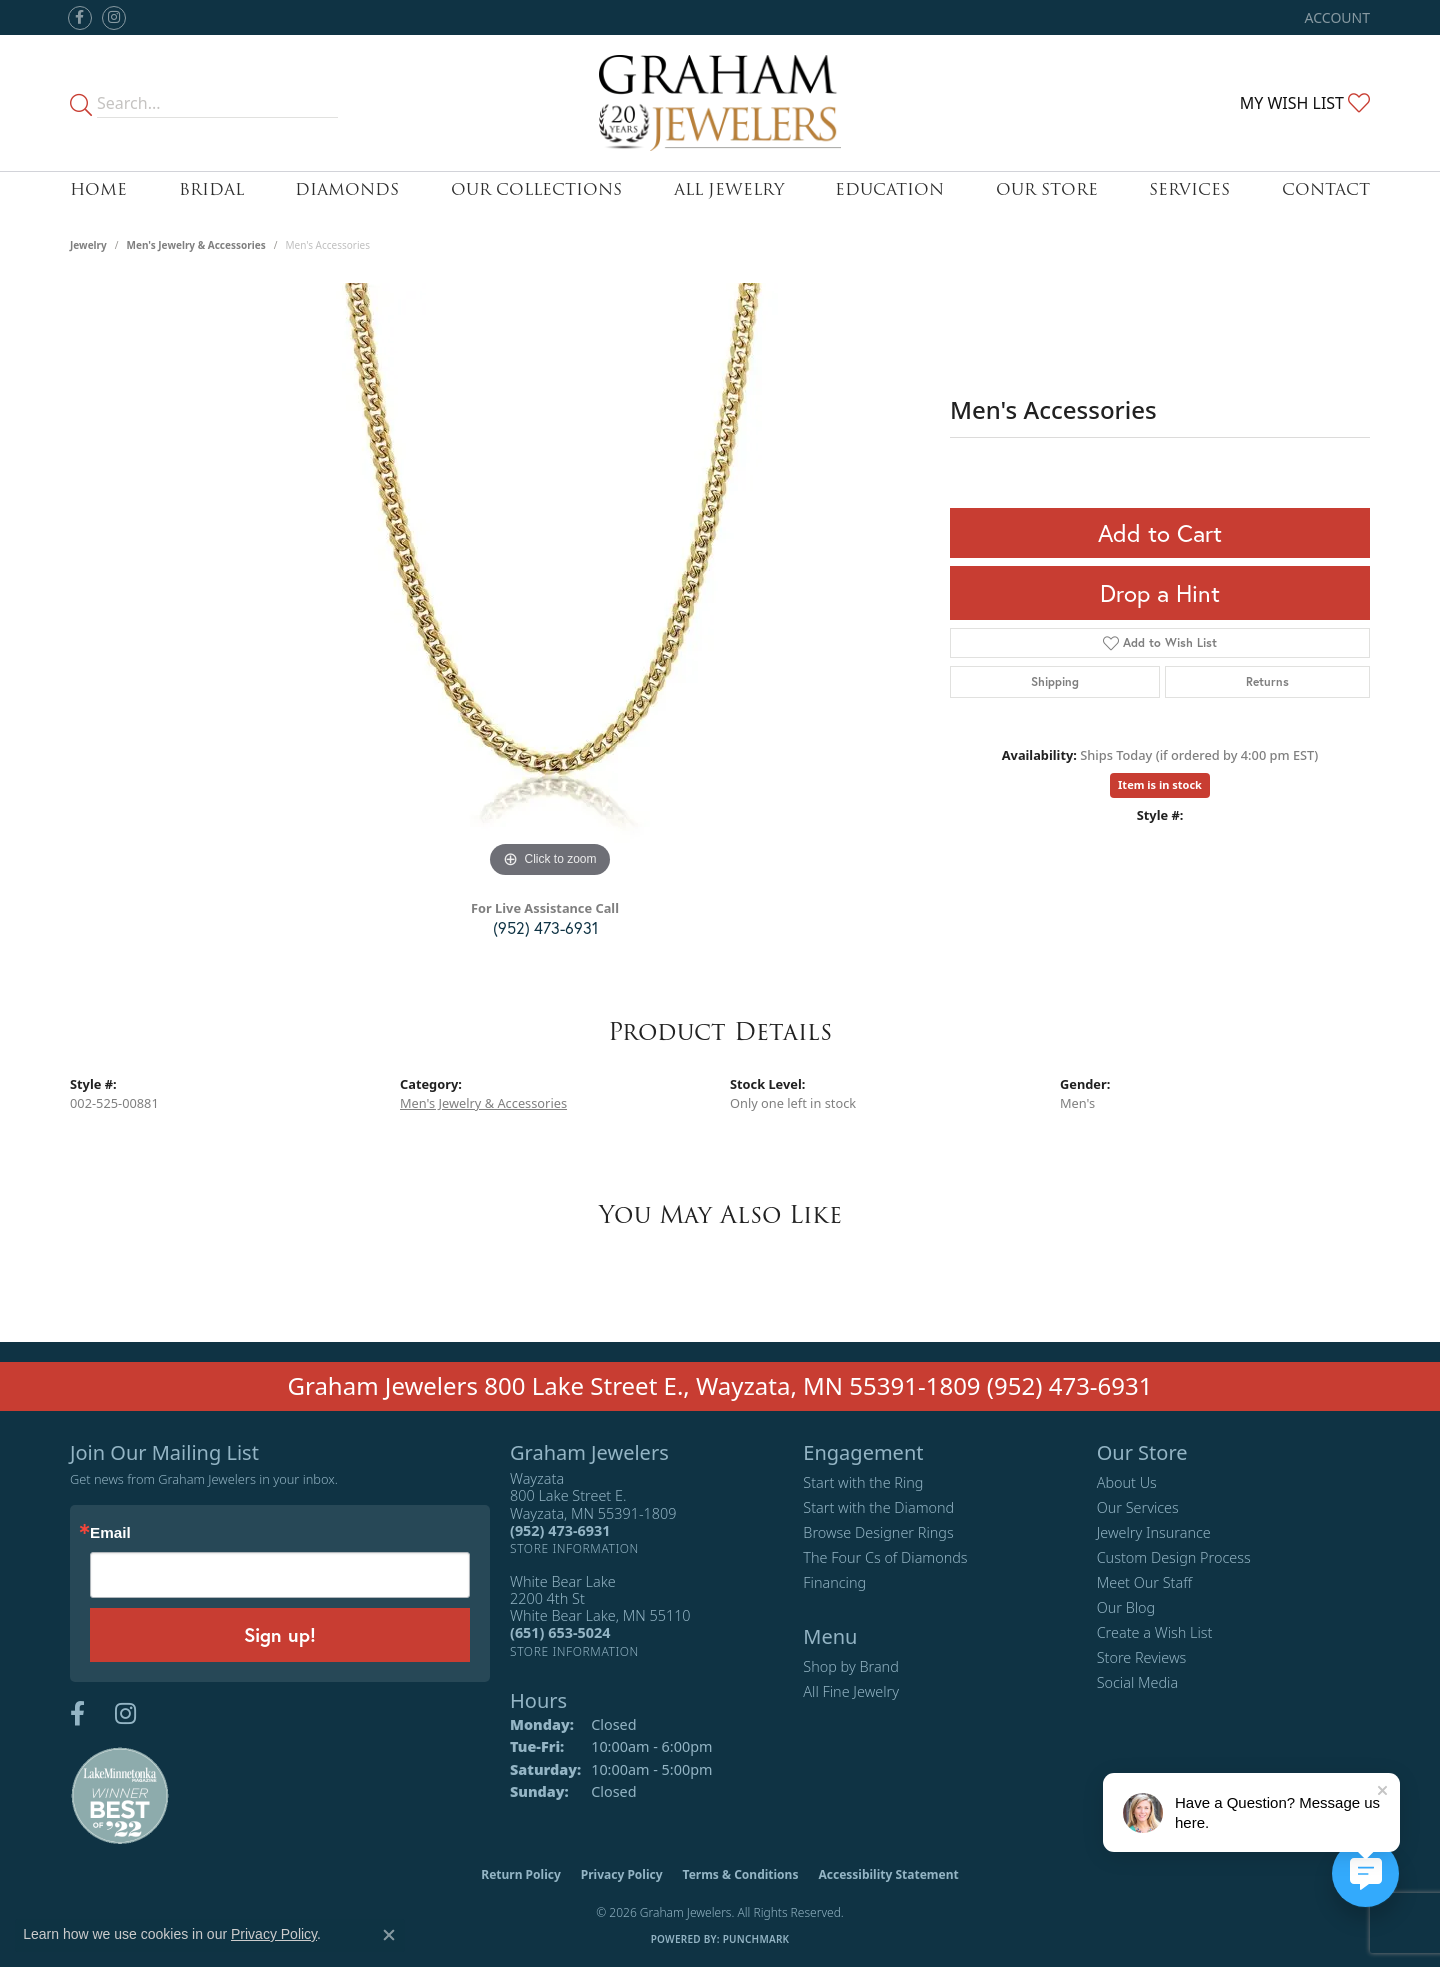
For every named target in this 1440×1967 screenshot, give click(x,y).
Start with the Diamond (878, 1507)
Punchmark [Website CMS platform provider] (756, 1939)
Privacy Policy (622, 1874)
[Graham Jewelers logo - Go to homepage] (720, 103)
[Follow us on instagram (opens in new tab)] (114, 18)
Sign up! (280, 1634)
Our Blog (1126, 1607)
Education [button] (889, 189)
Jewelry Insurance (1154, 1532)
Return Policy (521, 1874)
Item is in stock (1160, 784)
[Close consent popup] (389, 1935)
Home (98, 189)
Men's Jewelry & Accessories (196, 245)
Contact (1326, 189)
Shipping (1055, 681)
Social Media (1138, 1682)
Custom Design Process (1174, 1557)
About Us (1127, 1482)
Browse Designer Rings (878, 1532)
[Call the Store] (560, 1530)
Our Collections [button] (536, 189)
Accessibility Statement (888, 1874)
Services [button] (1189, 189)
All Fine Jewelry (851, 1691)
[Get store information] (574, 1548)
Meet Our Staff (1144, 1582)
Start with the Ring (863, 1482)
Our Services (1138, 1507)
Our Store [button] (1047, 189)
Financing (834, 1582)
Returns (1267, 681)
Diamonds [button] (347, 189)
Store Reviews (1142, 1657)
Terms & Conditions (741, 1874)
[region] (550, 583)
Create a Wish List (1155, 1632)
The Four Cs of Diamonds (885, 1557)
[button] (1335, 17)
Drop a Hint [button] (1160, 593)
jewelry (88, 245)
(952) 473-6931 (545, 927)
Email (110, 1532)
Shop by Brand (850, 1666)
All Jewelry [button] (729, 189)
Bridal (211, 189)
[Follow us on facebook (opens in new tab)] (80, 18)
